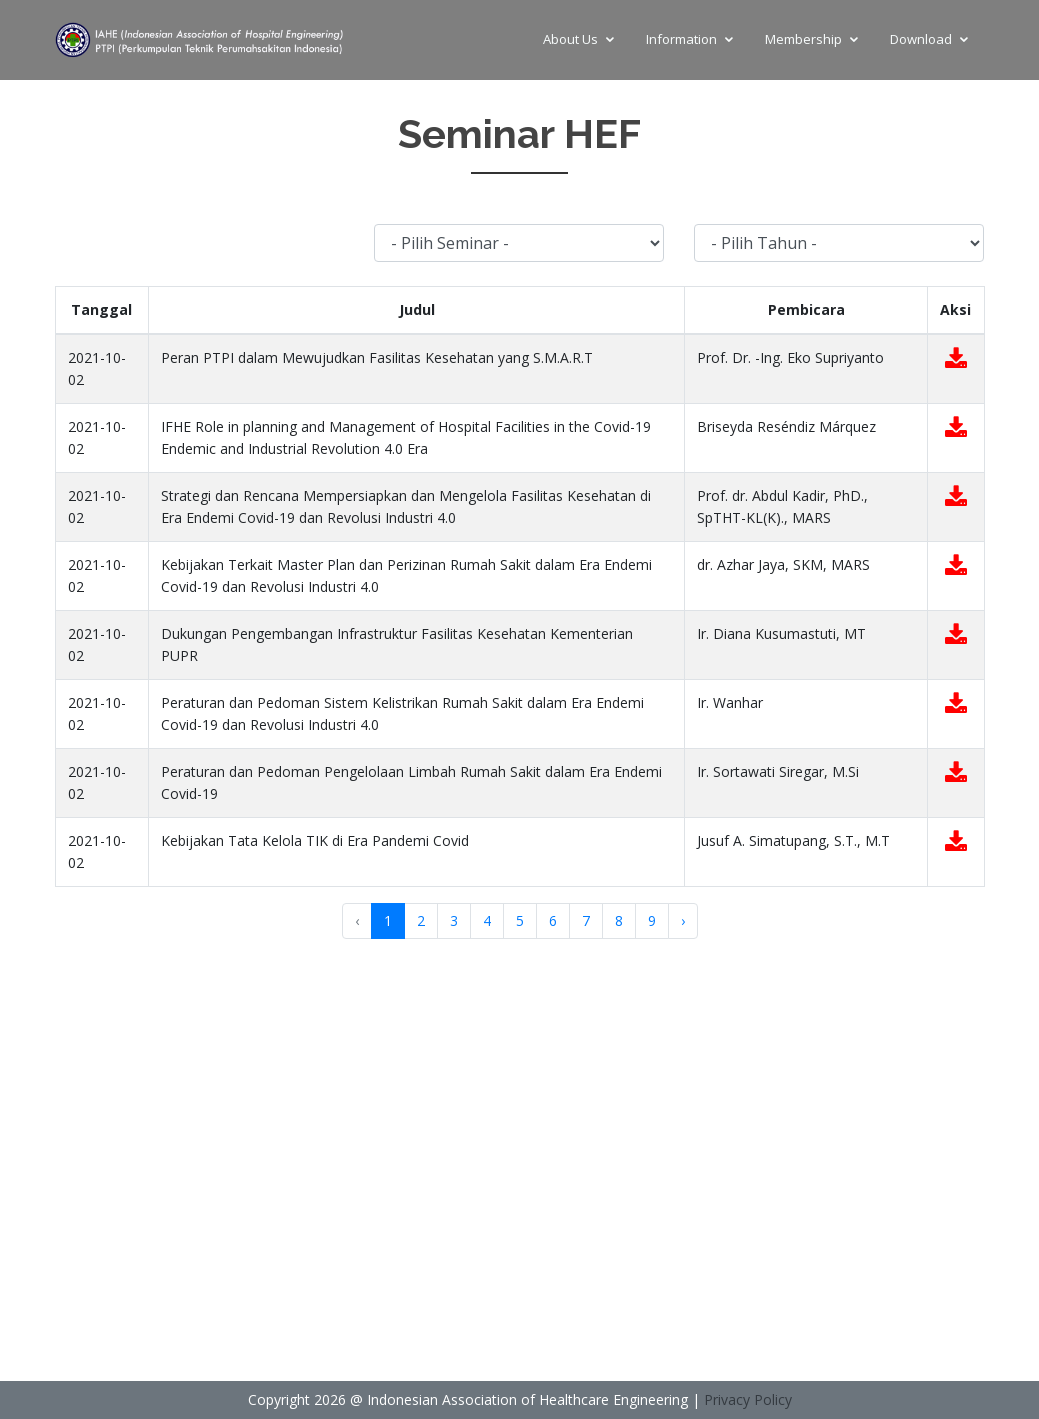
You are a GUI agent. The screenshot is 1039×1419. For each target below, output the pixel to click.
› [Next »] (683, 920)
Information (681, 39)
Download (921, 39)
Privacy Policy (748, 1399)
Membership (803, 39)
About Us (570, 39)
